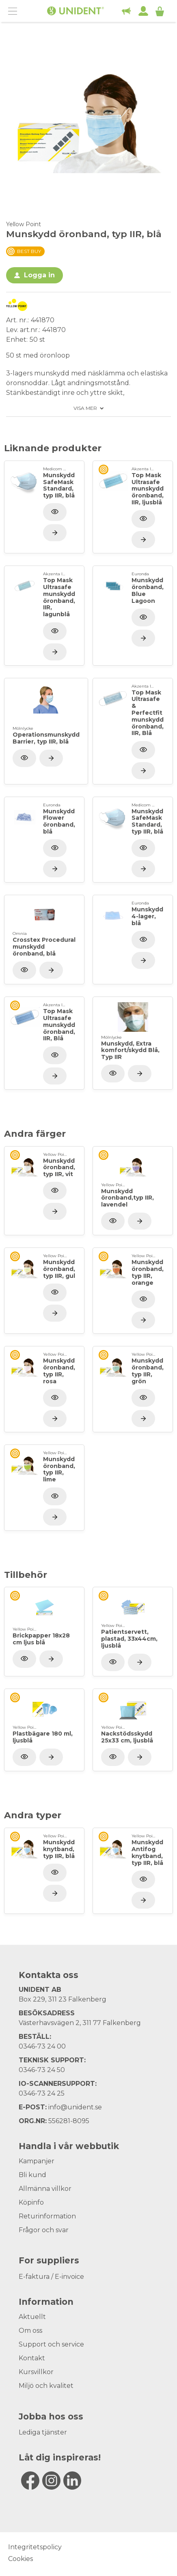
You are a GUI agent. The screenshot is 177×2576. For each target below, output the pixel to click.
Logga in (39, 275)
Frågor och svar (44, 2230)
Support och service (51, 2344)
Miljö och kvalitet (46, 2386)
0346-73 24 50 (42, 2070)
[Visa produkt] (55, 532)
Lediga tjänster (43, 2432)
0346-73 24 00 (42, 2046)
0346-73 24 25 (42, 2093)
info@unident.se (75, 2107)
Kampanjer (36, 2161)
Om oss (30, 2330)
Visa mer (85, 408)
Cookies (20, 2559)
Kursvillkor (36, 2372)
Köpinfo (31, 2202)
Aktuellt (32, 2317)
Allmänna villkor (45, 2188)
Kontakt (32, 2358)
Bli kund (32, 2175)
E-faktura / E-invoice (51, 2276)
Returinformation (47, 2216)
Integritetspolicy (35, 2547)
